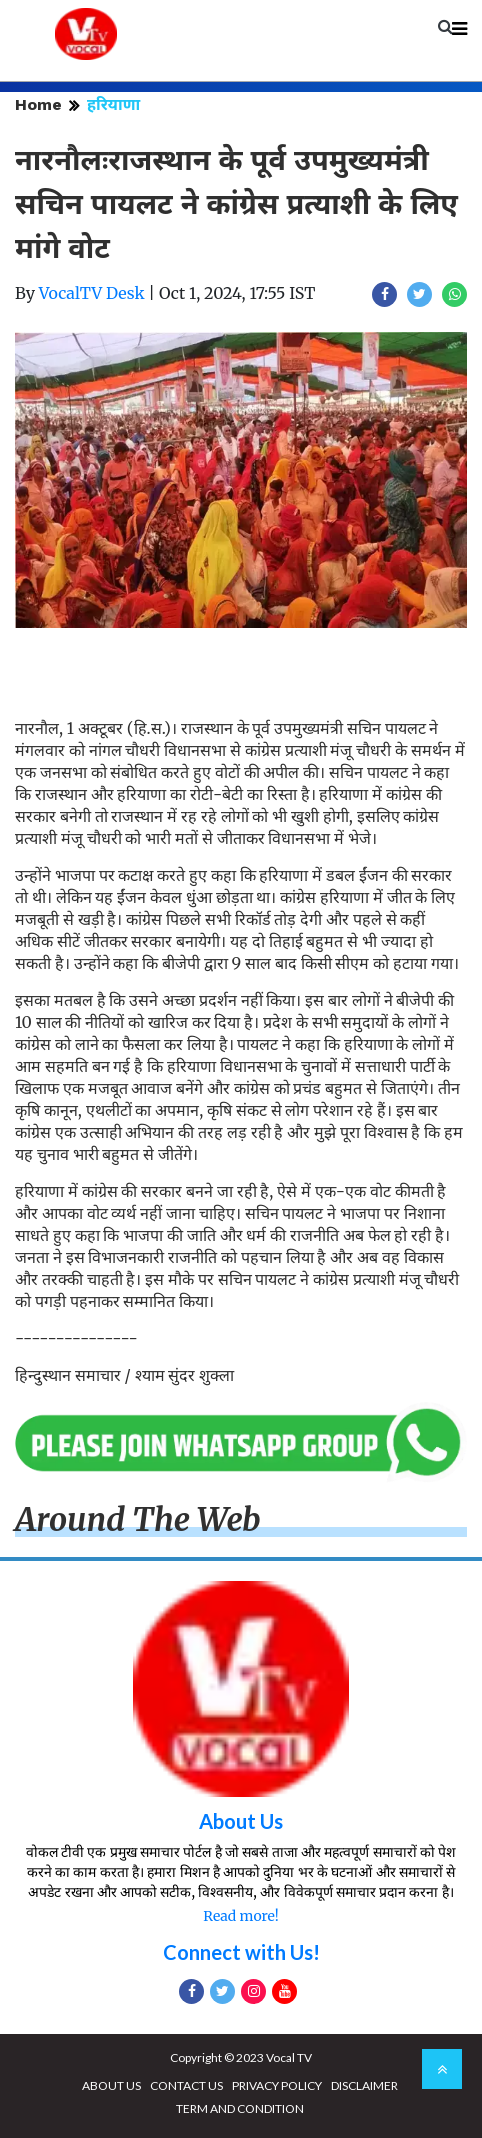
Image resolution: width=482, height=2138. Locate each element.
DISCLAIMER (364, 2085)
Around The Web (138, 1520)
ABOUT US (111, 2085)
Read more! (240, 1916)
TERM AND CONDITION (240, 2108)
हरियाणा (113, 104)
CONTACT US (186, 2085)
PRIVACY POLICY (277, 2085)
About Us (241, 1821)
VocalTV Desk (92, 293)
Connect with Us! (241, 1952)
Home (38, 104)
